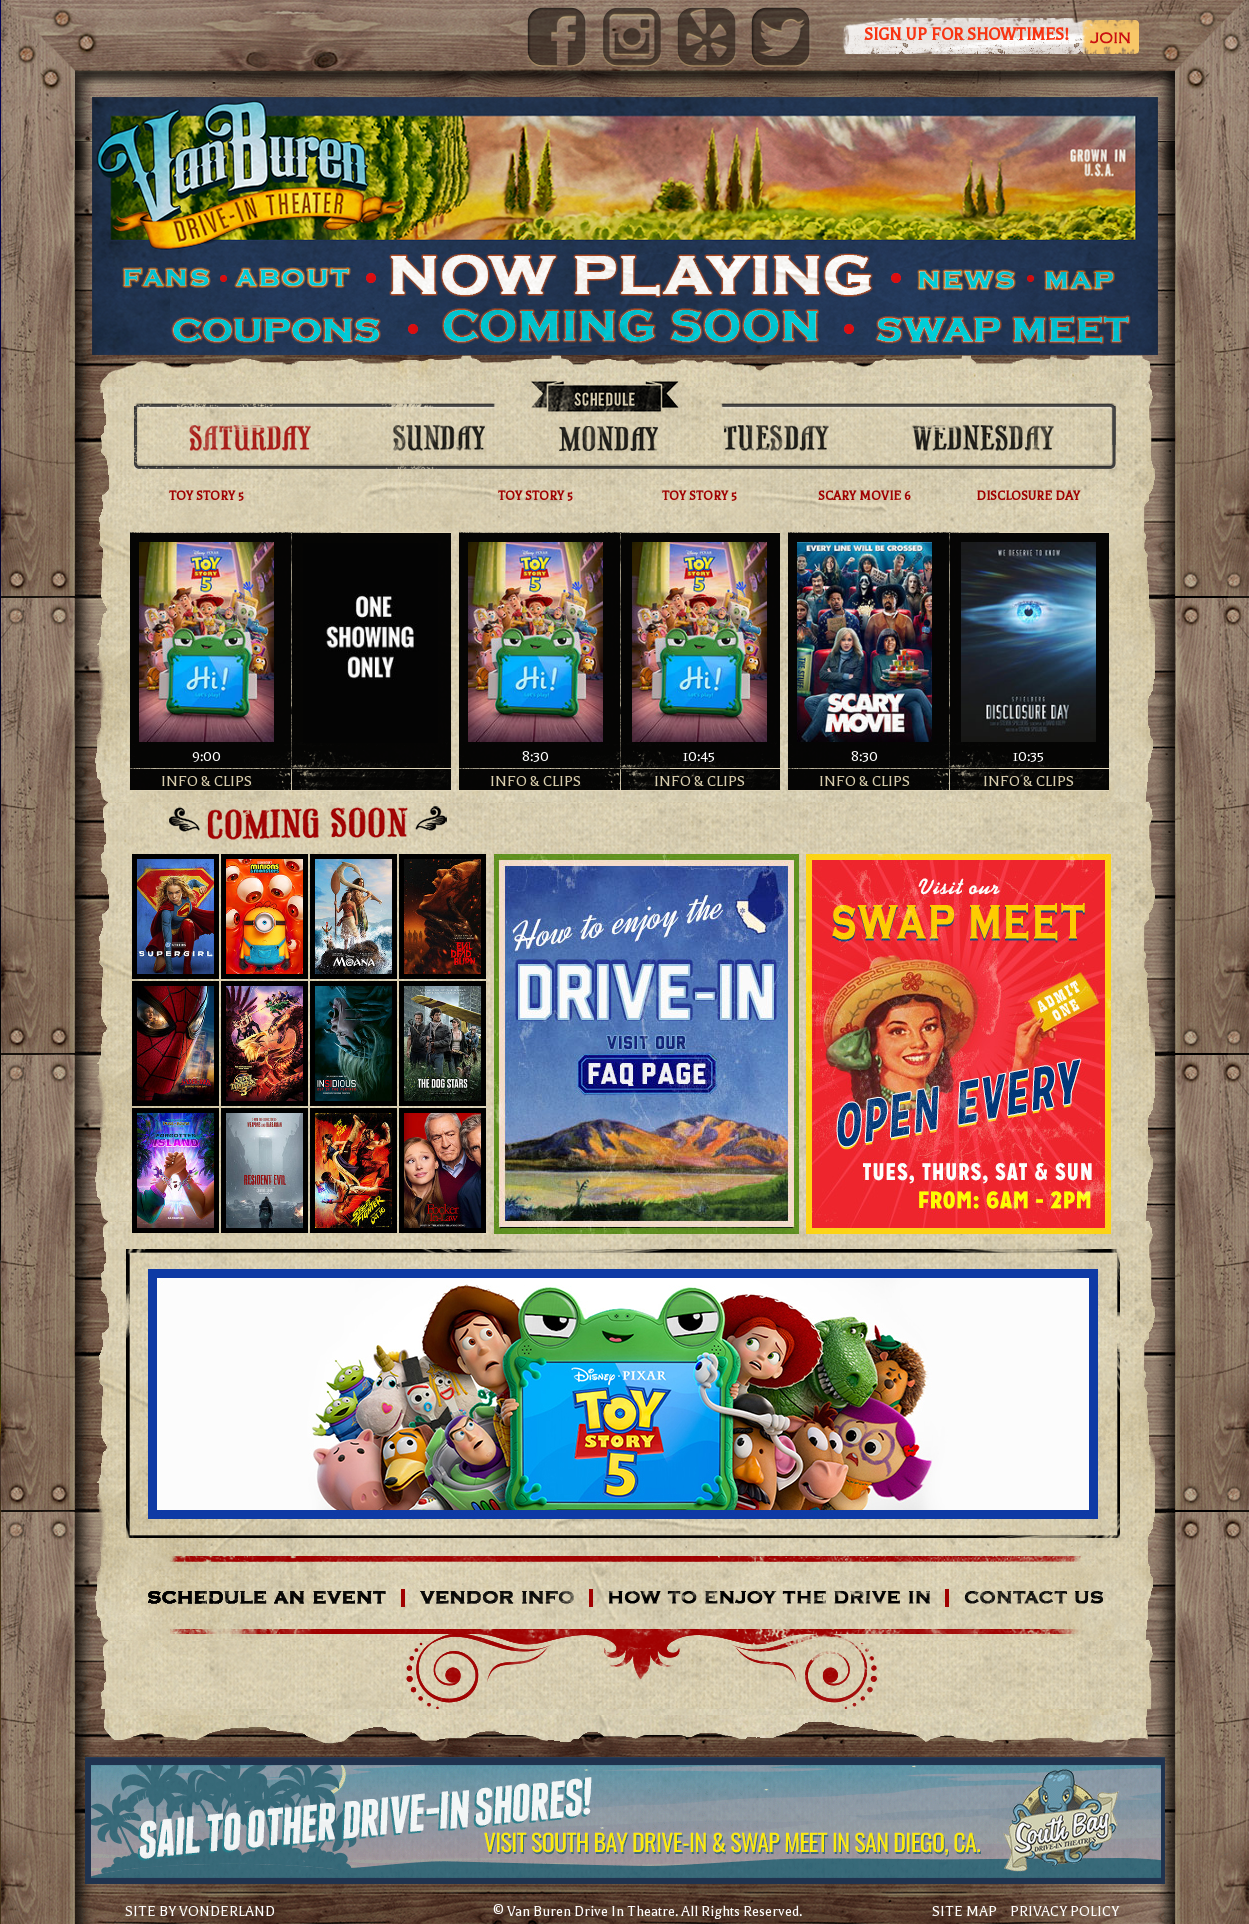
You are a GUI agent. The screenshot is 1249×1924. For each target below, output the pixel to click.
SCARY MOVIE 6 (864, 496)
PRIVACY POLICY (1064, 1911)
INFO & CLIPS (206, 781)
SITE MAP (964, 1911)
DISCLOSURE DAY (1028, 496)
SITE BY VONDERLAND (200, 1912)
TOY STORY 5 (206, 496)
